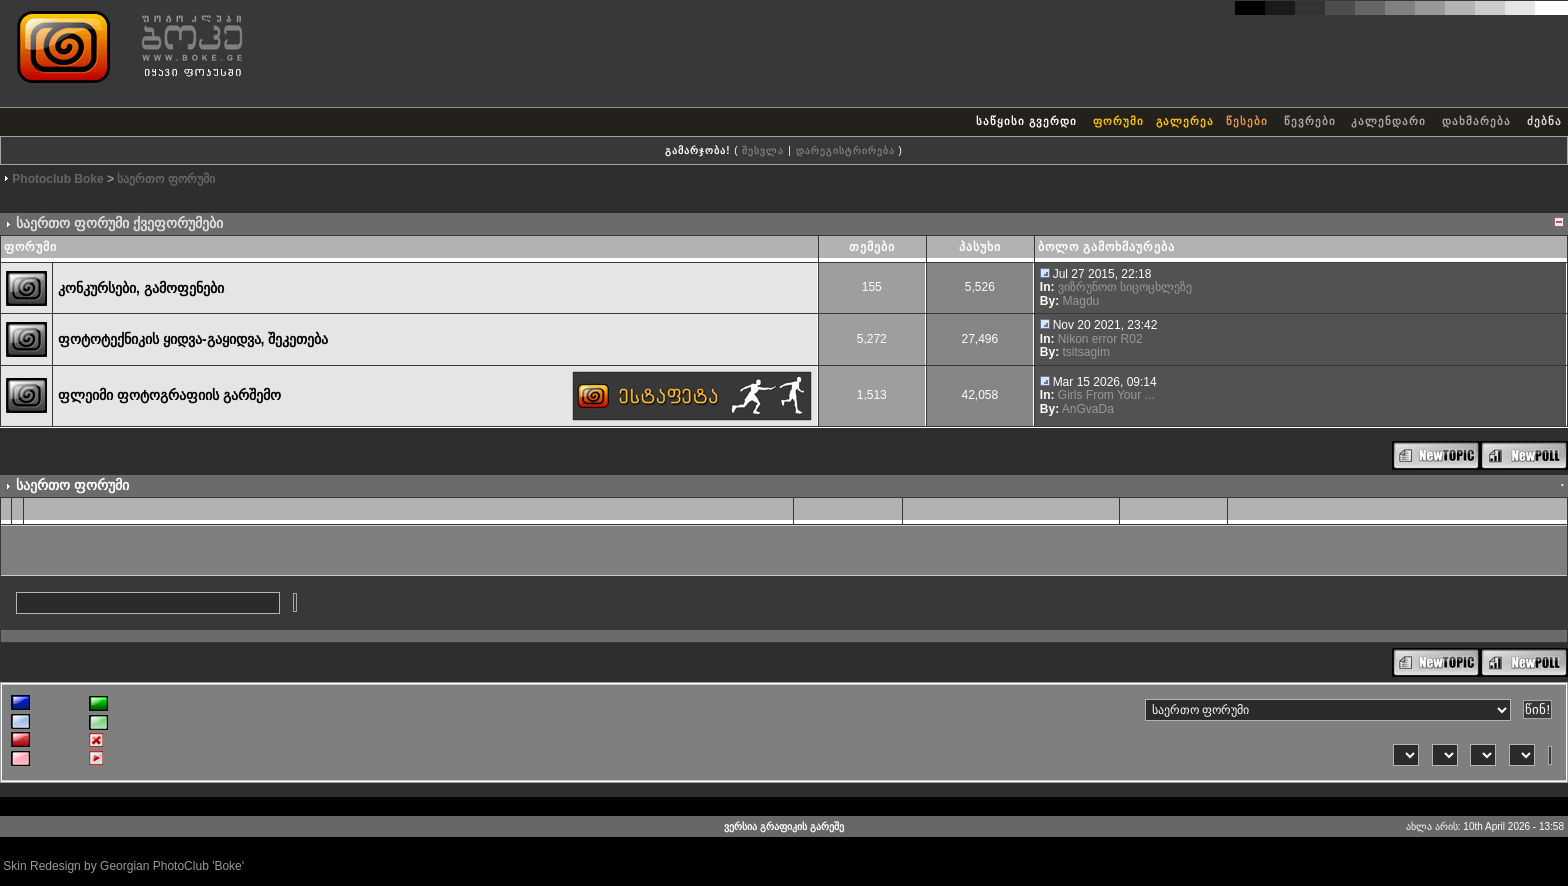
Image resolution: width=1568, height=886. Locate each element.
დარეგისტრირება (845, 150)
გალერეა (1185, 121)
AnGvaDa (1088, 409)
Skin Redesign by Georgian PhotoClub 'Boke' (123, 866)
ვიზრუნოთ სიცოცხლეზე (1125, 287)
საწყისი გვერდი (1026, 121)
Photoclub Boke (57, 179)
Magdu (1081, 301)
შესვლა (763, 150)
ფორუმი (1118, 121)
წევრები (1310, 121)
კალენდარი (1388, 121)
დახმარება (1476, 121)
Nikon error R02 (1100, 339)
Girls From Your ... (1106, 395)
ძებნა (1544, 121)
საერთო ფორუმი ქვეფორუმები (119, 223)
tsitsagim (1086, 352)
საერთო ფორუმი (165, 179)
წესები (1247, 121)
